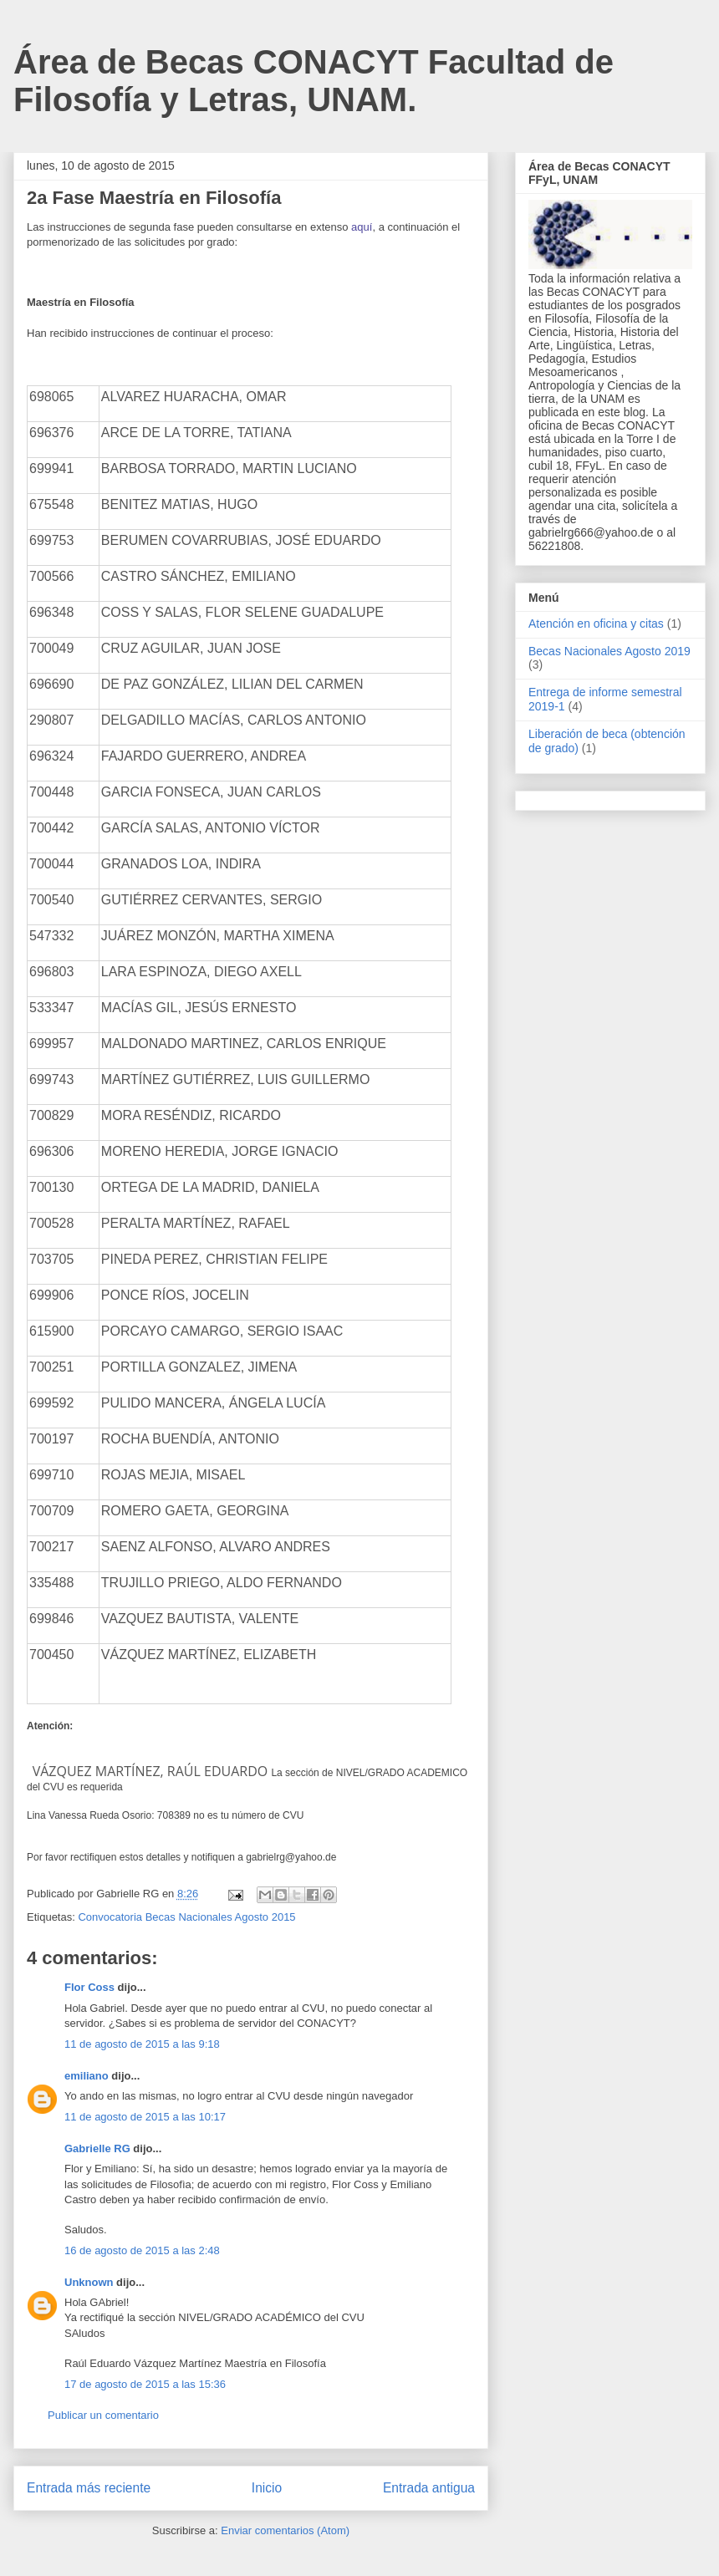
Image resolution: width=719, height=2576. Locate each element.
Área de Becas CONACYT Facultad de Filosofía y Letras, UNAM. (313, 80)
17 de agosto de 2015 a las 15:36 (145, 2384)
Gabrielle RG (97, 2148)
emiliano (86, 2075)
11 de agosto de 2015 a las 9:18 (142, 2044)
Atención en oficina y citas (596, 623)
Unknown (89, 2282)
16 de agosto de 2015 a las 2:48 (142, 2250)
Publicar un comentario (103, 2415)
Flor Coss (89, 1987)
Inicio (267, 2488)
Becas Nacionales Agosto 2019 (609, 651)
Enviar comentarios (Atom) (285, 2530)
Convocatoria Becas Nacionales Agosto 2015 (186, 1917)
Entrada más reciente (88, 2488)
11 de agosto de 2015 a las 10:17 (145, 2116)
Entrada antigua (429, 2488)
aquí (361, 227)
